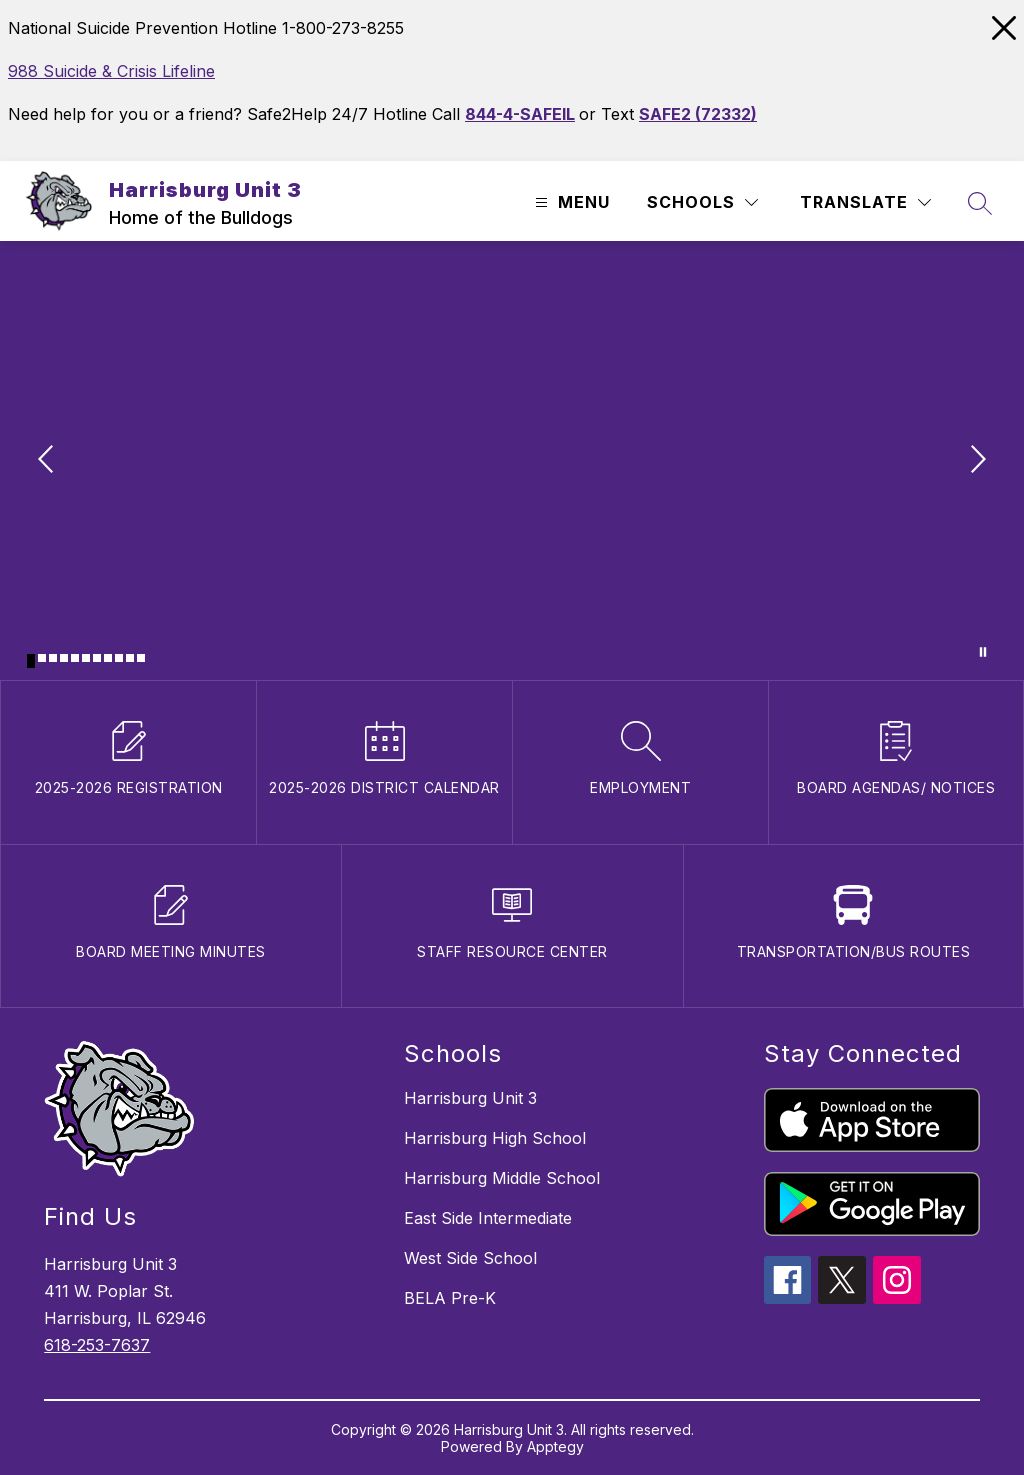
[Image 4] (64, 658)
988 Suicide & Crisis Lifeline (111, 71)
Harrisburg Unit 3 (470, 1098)
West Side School (470, 1258)
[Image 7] (97, 658)
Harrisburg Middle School (502, 1178)
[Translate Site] (865, 202)
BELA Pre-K (450, 1298)
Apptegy (555, 1446)
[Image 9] (119, 658)
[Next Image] (976, 461)
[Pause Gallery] (983, 652)
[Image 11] (141, 658)
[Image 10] (130, 658)
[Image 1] (31, 661)
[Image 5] (75, 658)
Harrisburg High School (495, 1138)
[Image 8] (108, 658)
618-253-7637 (97, 1345)
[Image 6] (86, 658)
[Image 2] (42, 658)
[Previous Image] (48, 461)
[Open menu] (570, 202)
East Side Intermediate (488, 1218)
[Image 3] (53, 658)
